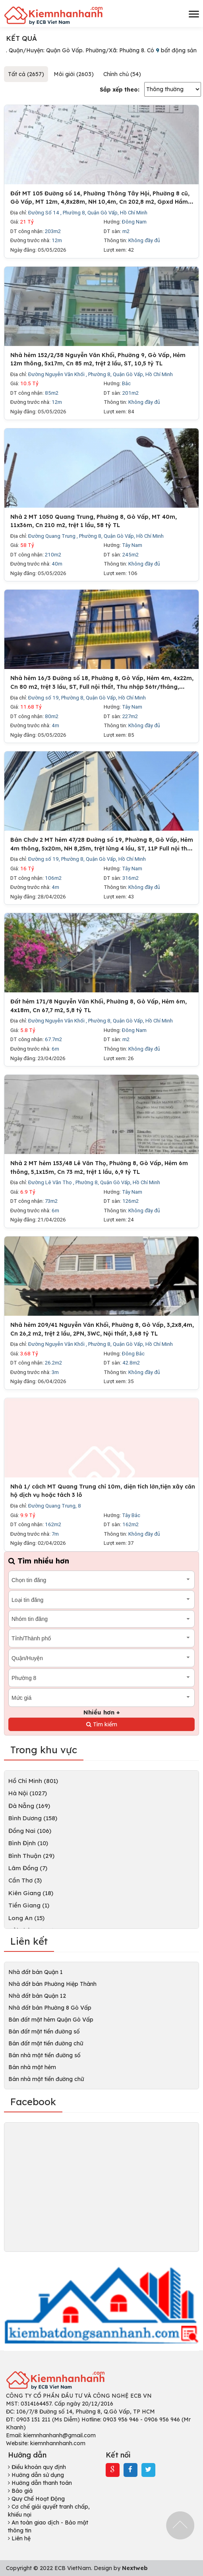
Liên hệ (19, 2538)
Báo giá (20, 2490)
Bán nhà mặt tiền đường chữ (46, 2079)
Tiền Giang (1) (28, 1905)
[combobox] (101, 1580)
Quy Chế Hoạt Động (36, 2498)
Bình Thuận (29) (31, 1855)
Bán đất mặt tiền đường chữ (45, 2043)
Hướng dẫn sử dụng (36, 2475)
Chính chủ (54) (122, 74)
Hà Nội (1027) (27, 1793)
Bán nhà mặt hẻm (32, 2067)
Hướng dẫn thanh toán (40, 2482)
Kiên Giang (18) (30, 1893)
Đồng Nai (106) (29, 1831)
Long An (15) (26, 1918)
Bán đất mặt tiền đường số (44, 2031)
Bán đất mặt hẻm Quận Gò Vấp (50, 2019)
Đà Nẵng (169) (29, 1806)
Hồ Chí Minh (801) (33, 1781)
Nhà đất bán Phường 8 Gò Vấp (49, 2007)
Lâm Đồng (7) (27, 1868)
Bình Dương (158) (32, 1818)
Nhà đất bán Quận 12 (37, 1995)
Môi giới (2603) (74, 74)
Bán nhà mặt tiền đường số (44, 2055)
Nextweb (135, 2568)
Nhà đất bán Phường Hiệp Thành (52, 1983)
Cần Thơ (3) (25, 1880)
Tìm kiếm (101, 1724)
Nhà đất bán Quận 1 (35, 1972)
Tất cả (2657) (26, 74)
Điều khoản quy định (37, 2467)
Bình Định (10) (28, 1843)
